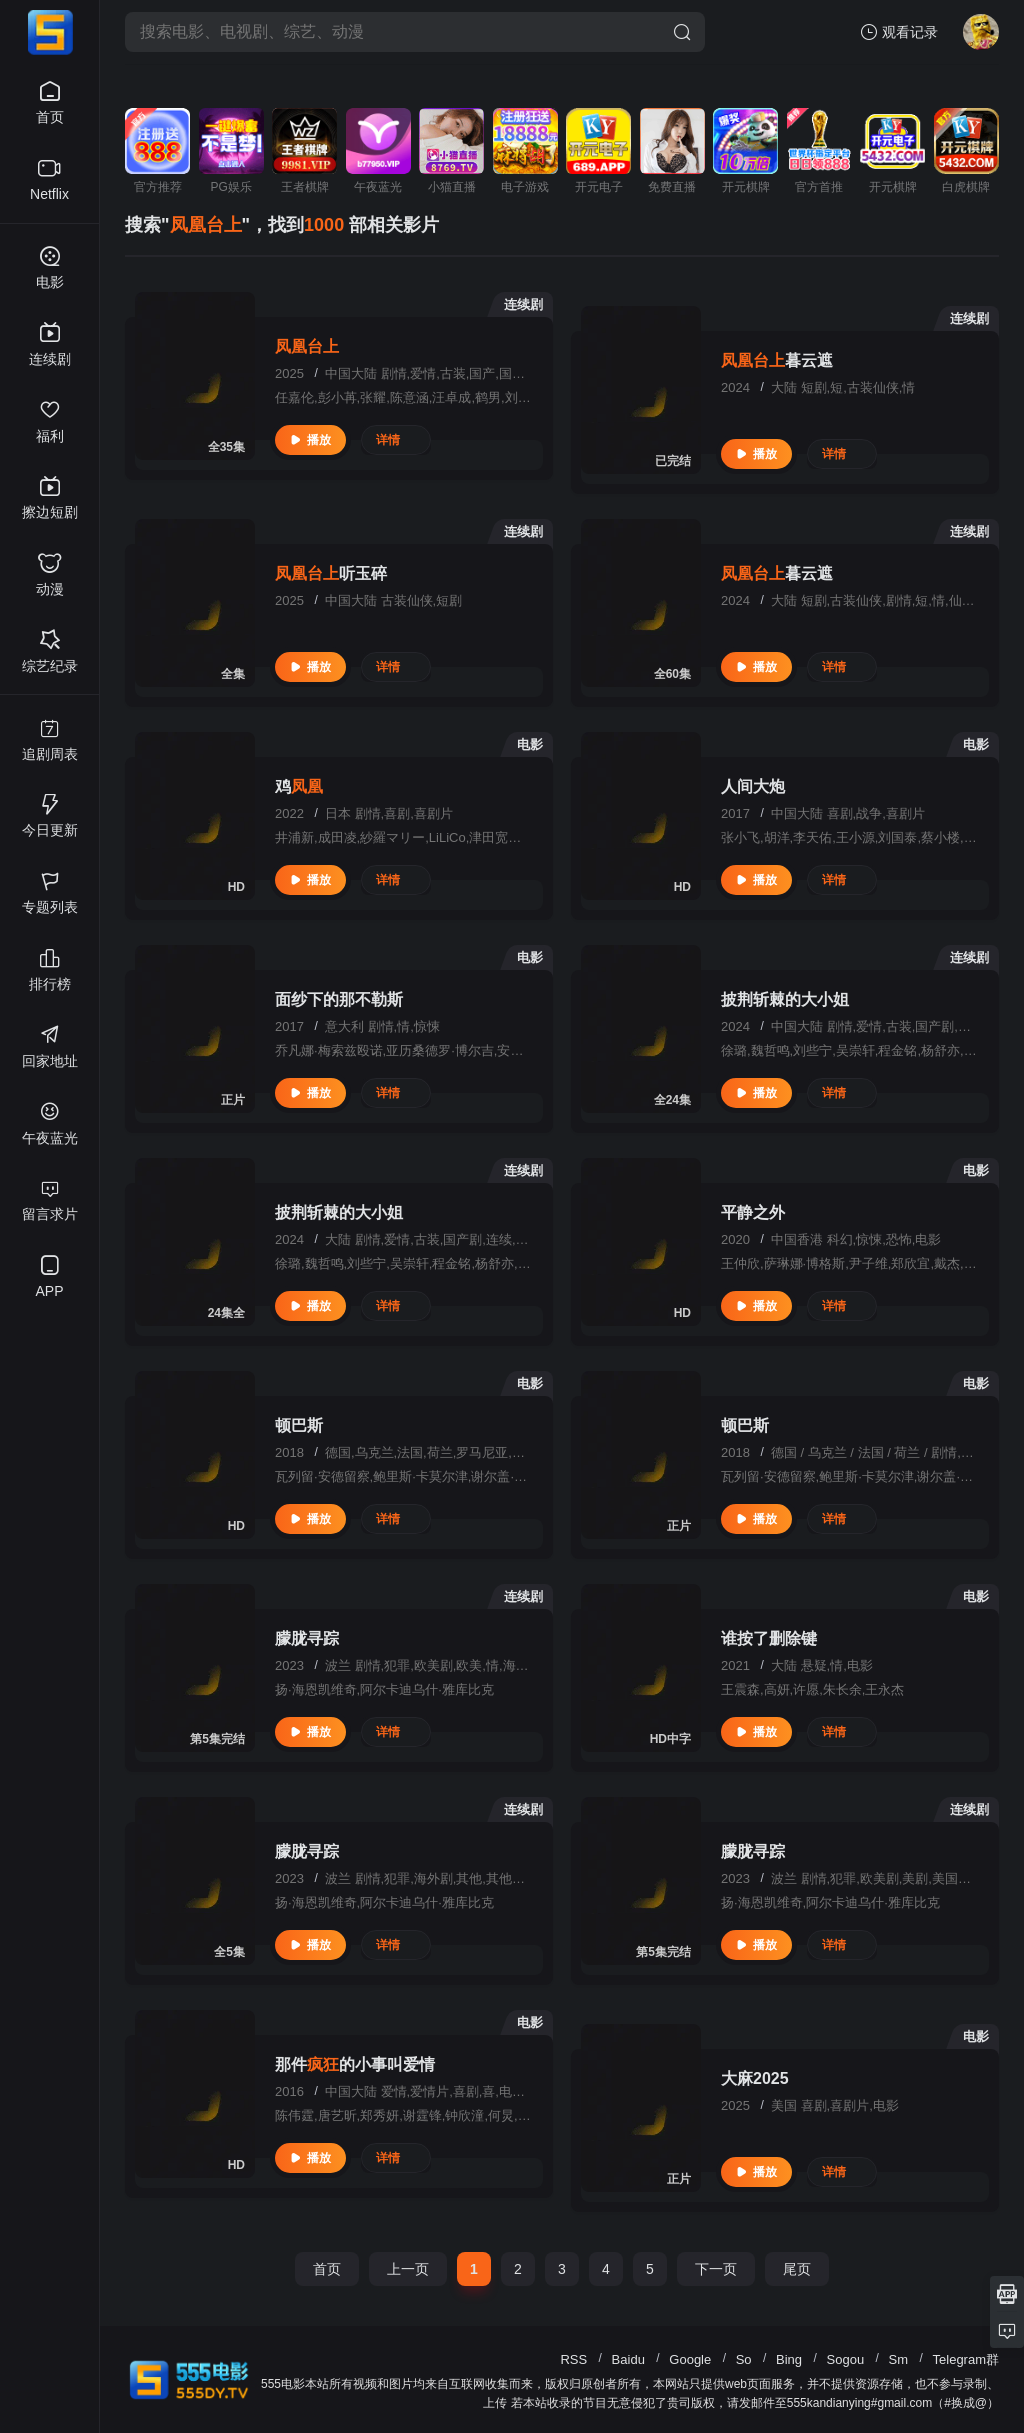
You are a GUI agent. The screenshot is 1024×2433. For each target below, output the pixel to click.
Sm (899, 2359)
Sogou (846, 2359)
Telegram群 (966, 2359)
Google (690, 2359)
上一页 (408, 2269)
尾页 (797, 2269)
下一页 (716, 2269)
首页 (327, 2269)
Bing (789, 2359)
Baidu (628, 2359)
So (744, 2359)
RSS (573, 2359)
